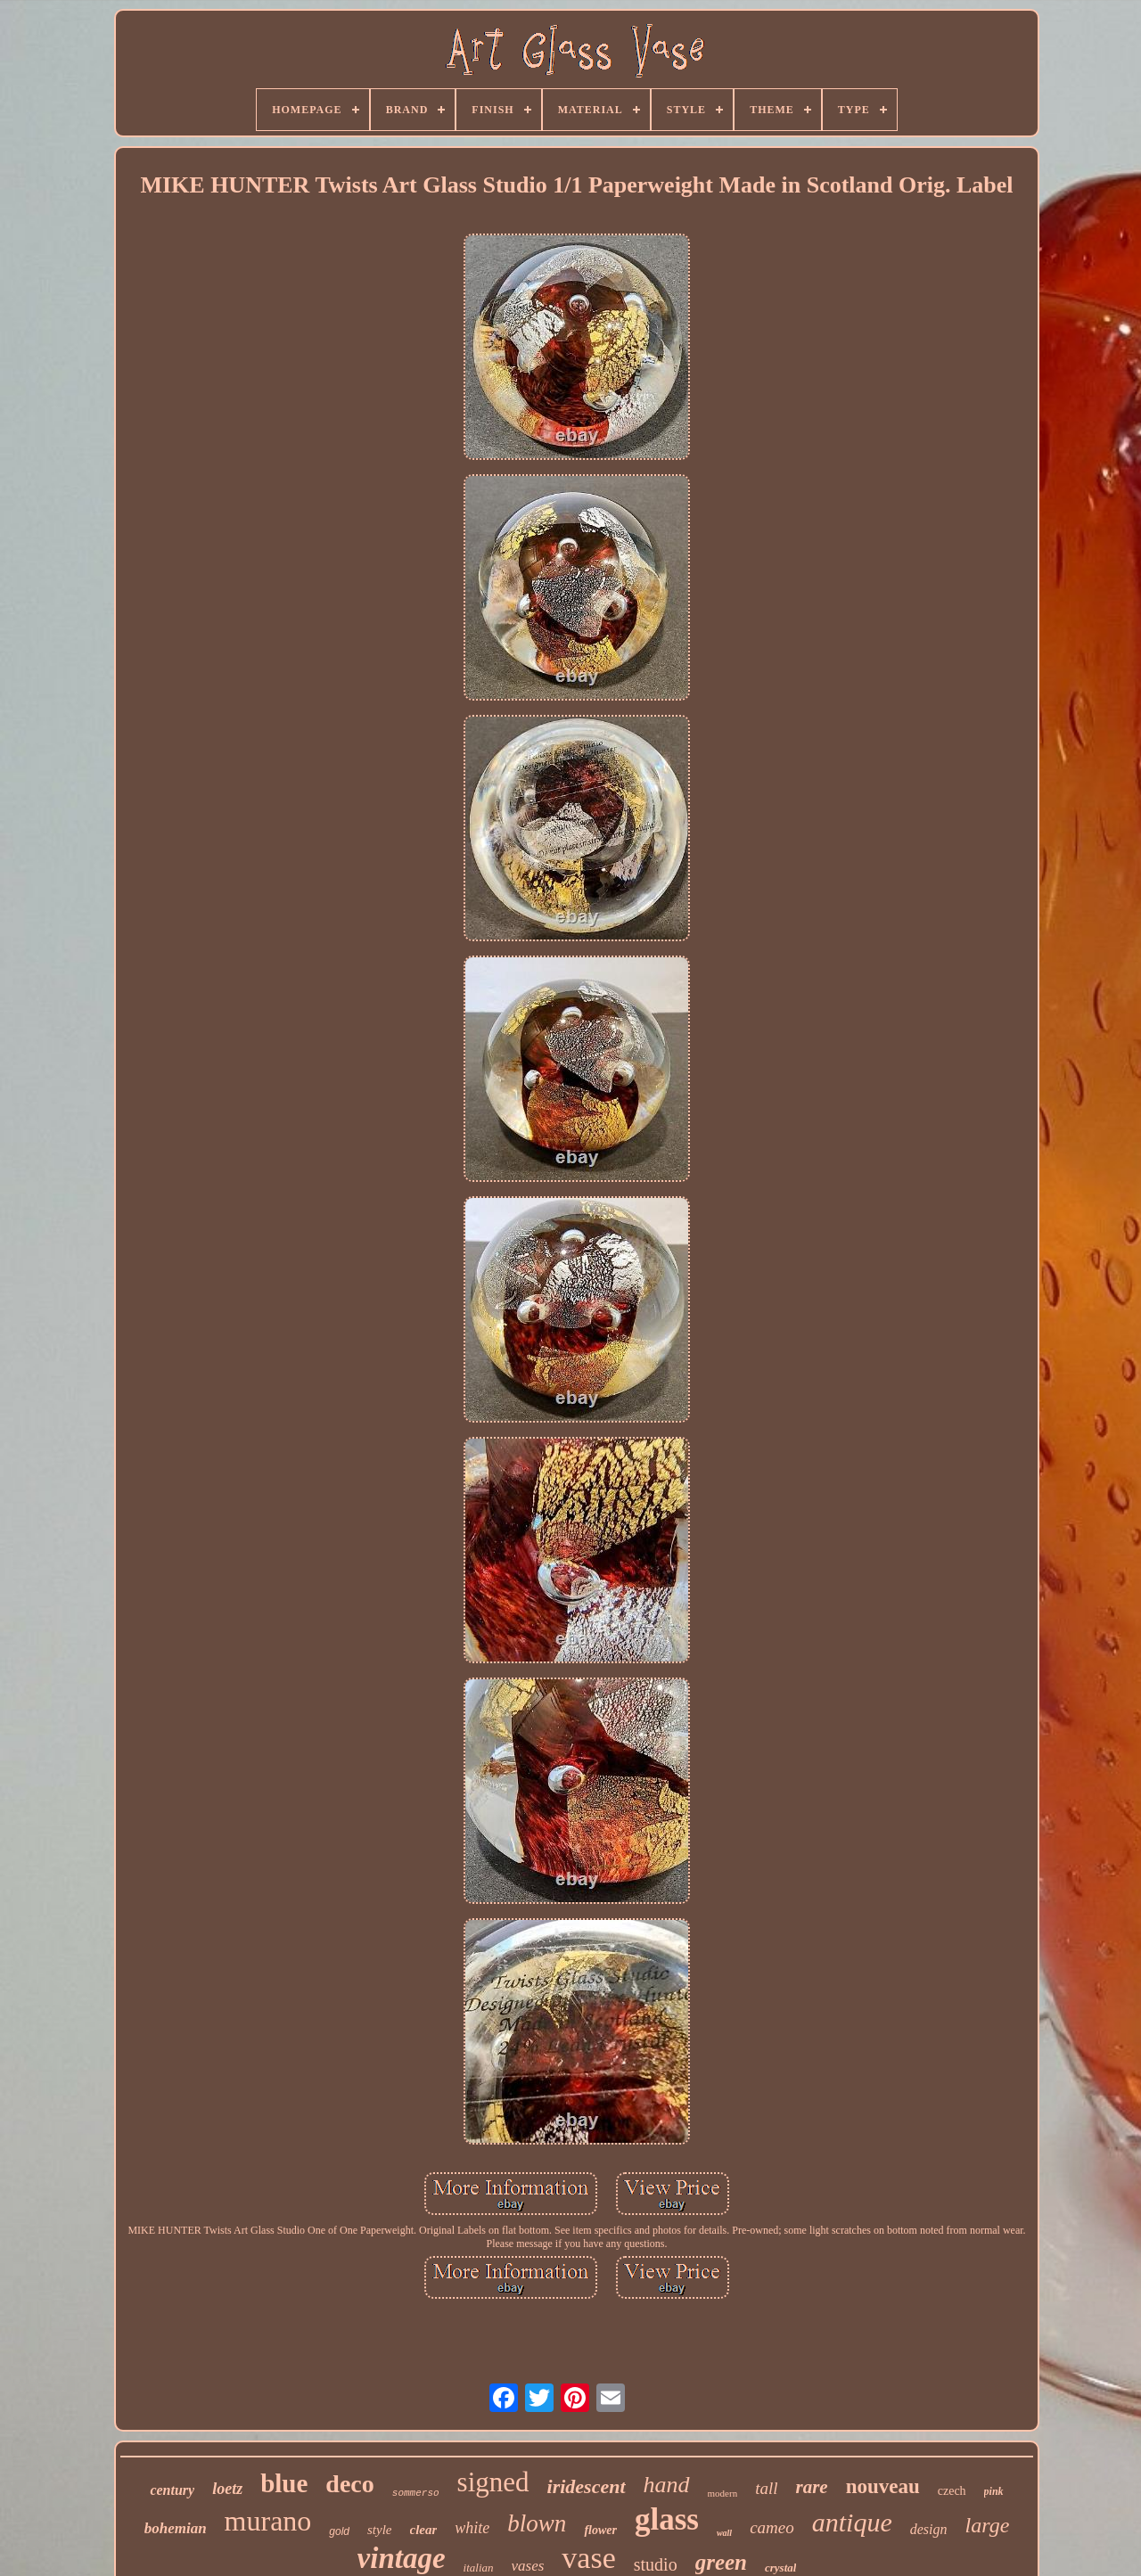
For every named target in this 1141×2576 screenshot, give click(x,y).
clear (424, 2530)
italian (479, 2567)
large (987, 2525)
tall (766, 2488)
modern (723, 2493)
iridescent (586, 2486)
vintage (401, 2558)
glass (667, 2519)
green (721, 2562)
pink (994, 2491)
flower (600, 2530)
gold (339, 2531)
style (379, 2530)
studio (655, 2564)
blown (536, 2523)
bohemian (175, 2528)
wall (724, 2533)
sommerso (415, 2493)
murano (268, 2521)
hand (667, 2485)
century (172, 2490)
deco (349, 2484)
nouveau (883, 2486)
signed (493, 2482)
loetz (227, 2489)
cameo (772, 2527)
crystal (780, 2567)
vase (588, 2557)
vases (528, 2565)
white (472, 2528)
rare (811, 2487)
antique (852, 2522)
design (929, 2529)
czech (952, 2491)
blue (284, 2483)
